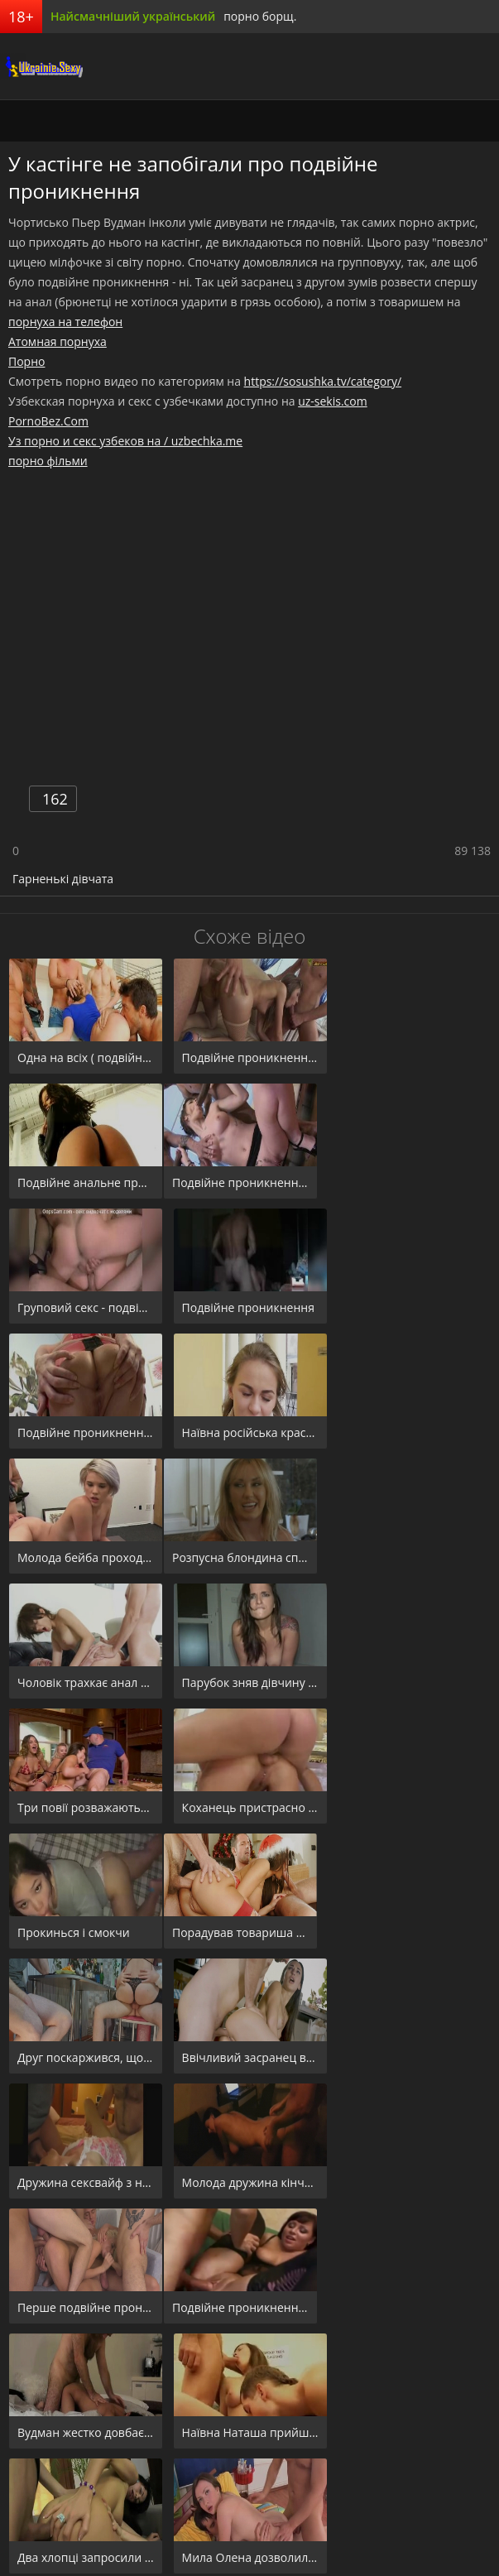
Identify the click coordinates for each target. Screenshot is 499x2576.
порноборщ (41, 66)
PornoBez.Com (48, 421)
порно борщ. (259, 16)
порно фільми (48, 461)
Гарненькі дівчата (62, 879)
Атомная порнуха (57, 341)
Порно (26, 361)
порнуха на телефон (65, 321)
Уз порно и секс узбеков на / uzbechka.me (125, 441)
